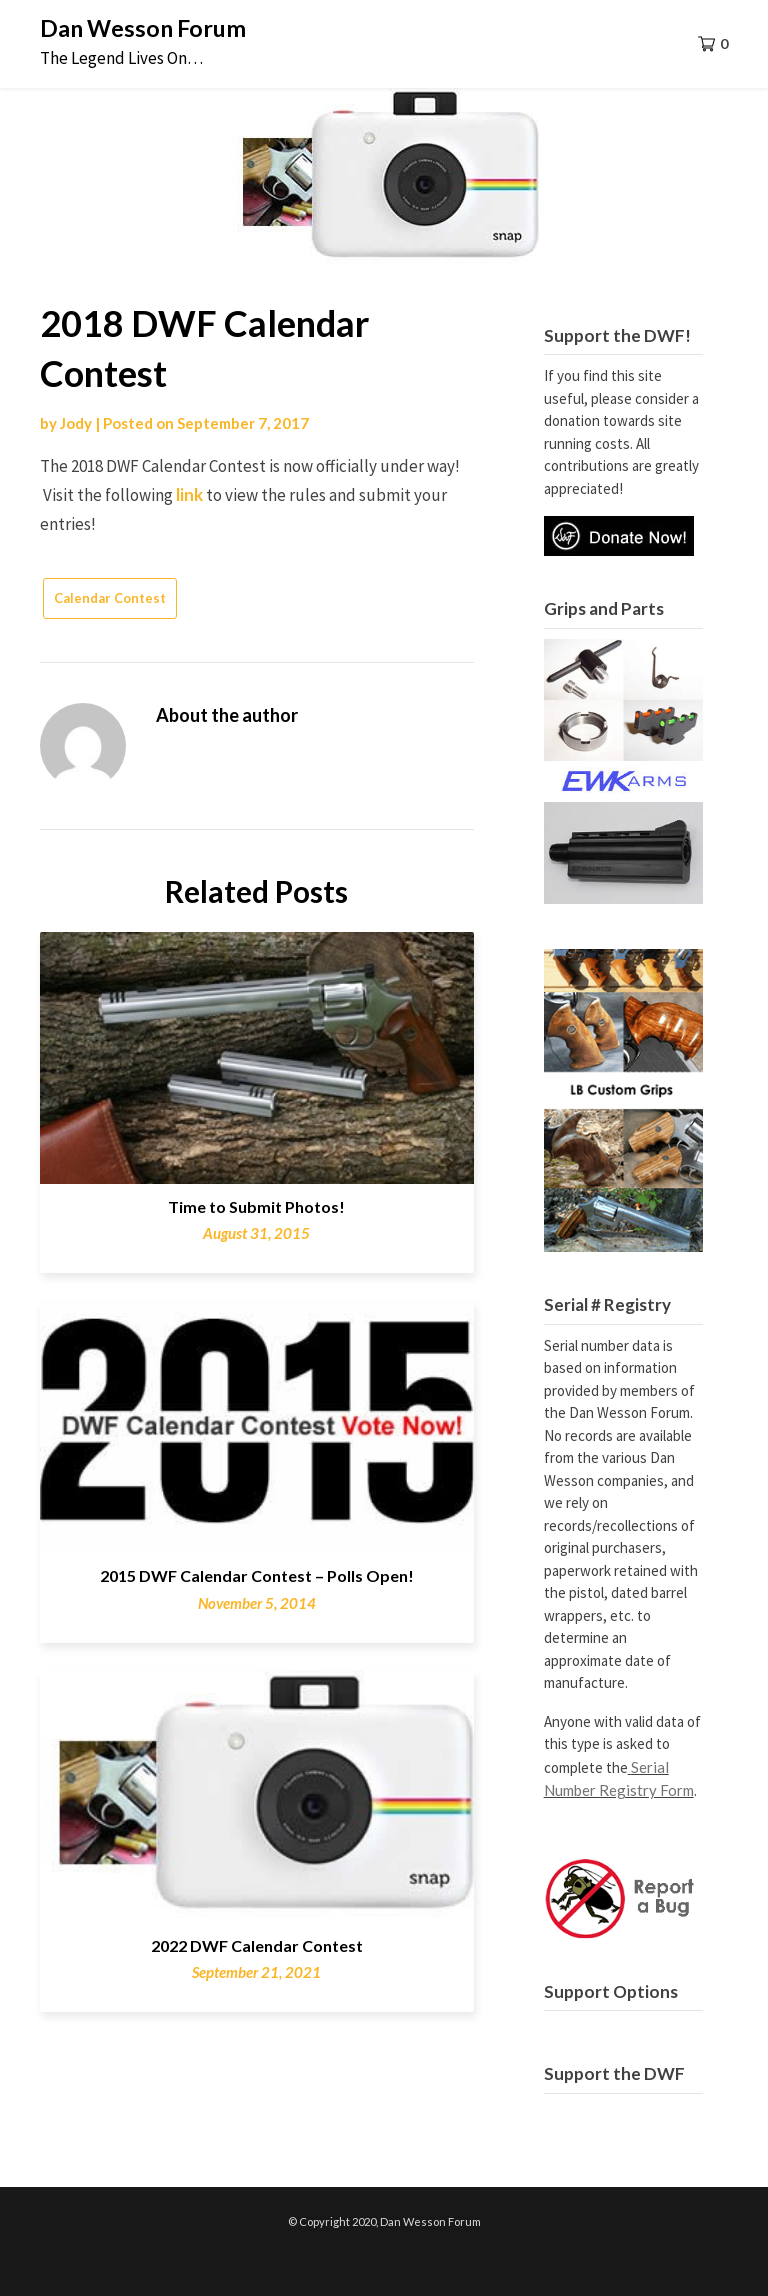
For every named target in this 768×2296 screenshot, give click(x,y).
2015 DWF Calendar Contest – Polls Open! (257, 1575)
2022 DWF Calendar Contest (257, 1945)
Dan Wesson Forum (143, 28)
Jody (76, 423)
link (189, 494)
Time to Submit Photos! (256, 1206)
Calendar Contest (110, 598)
